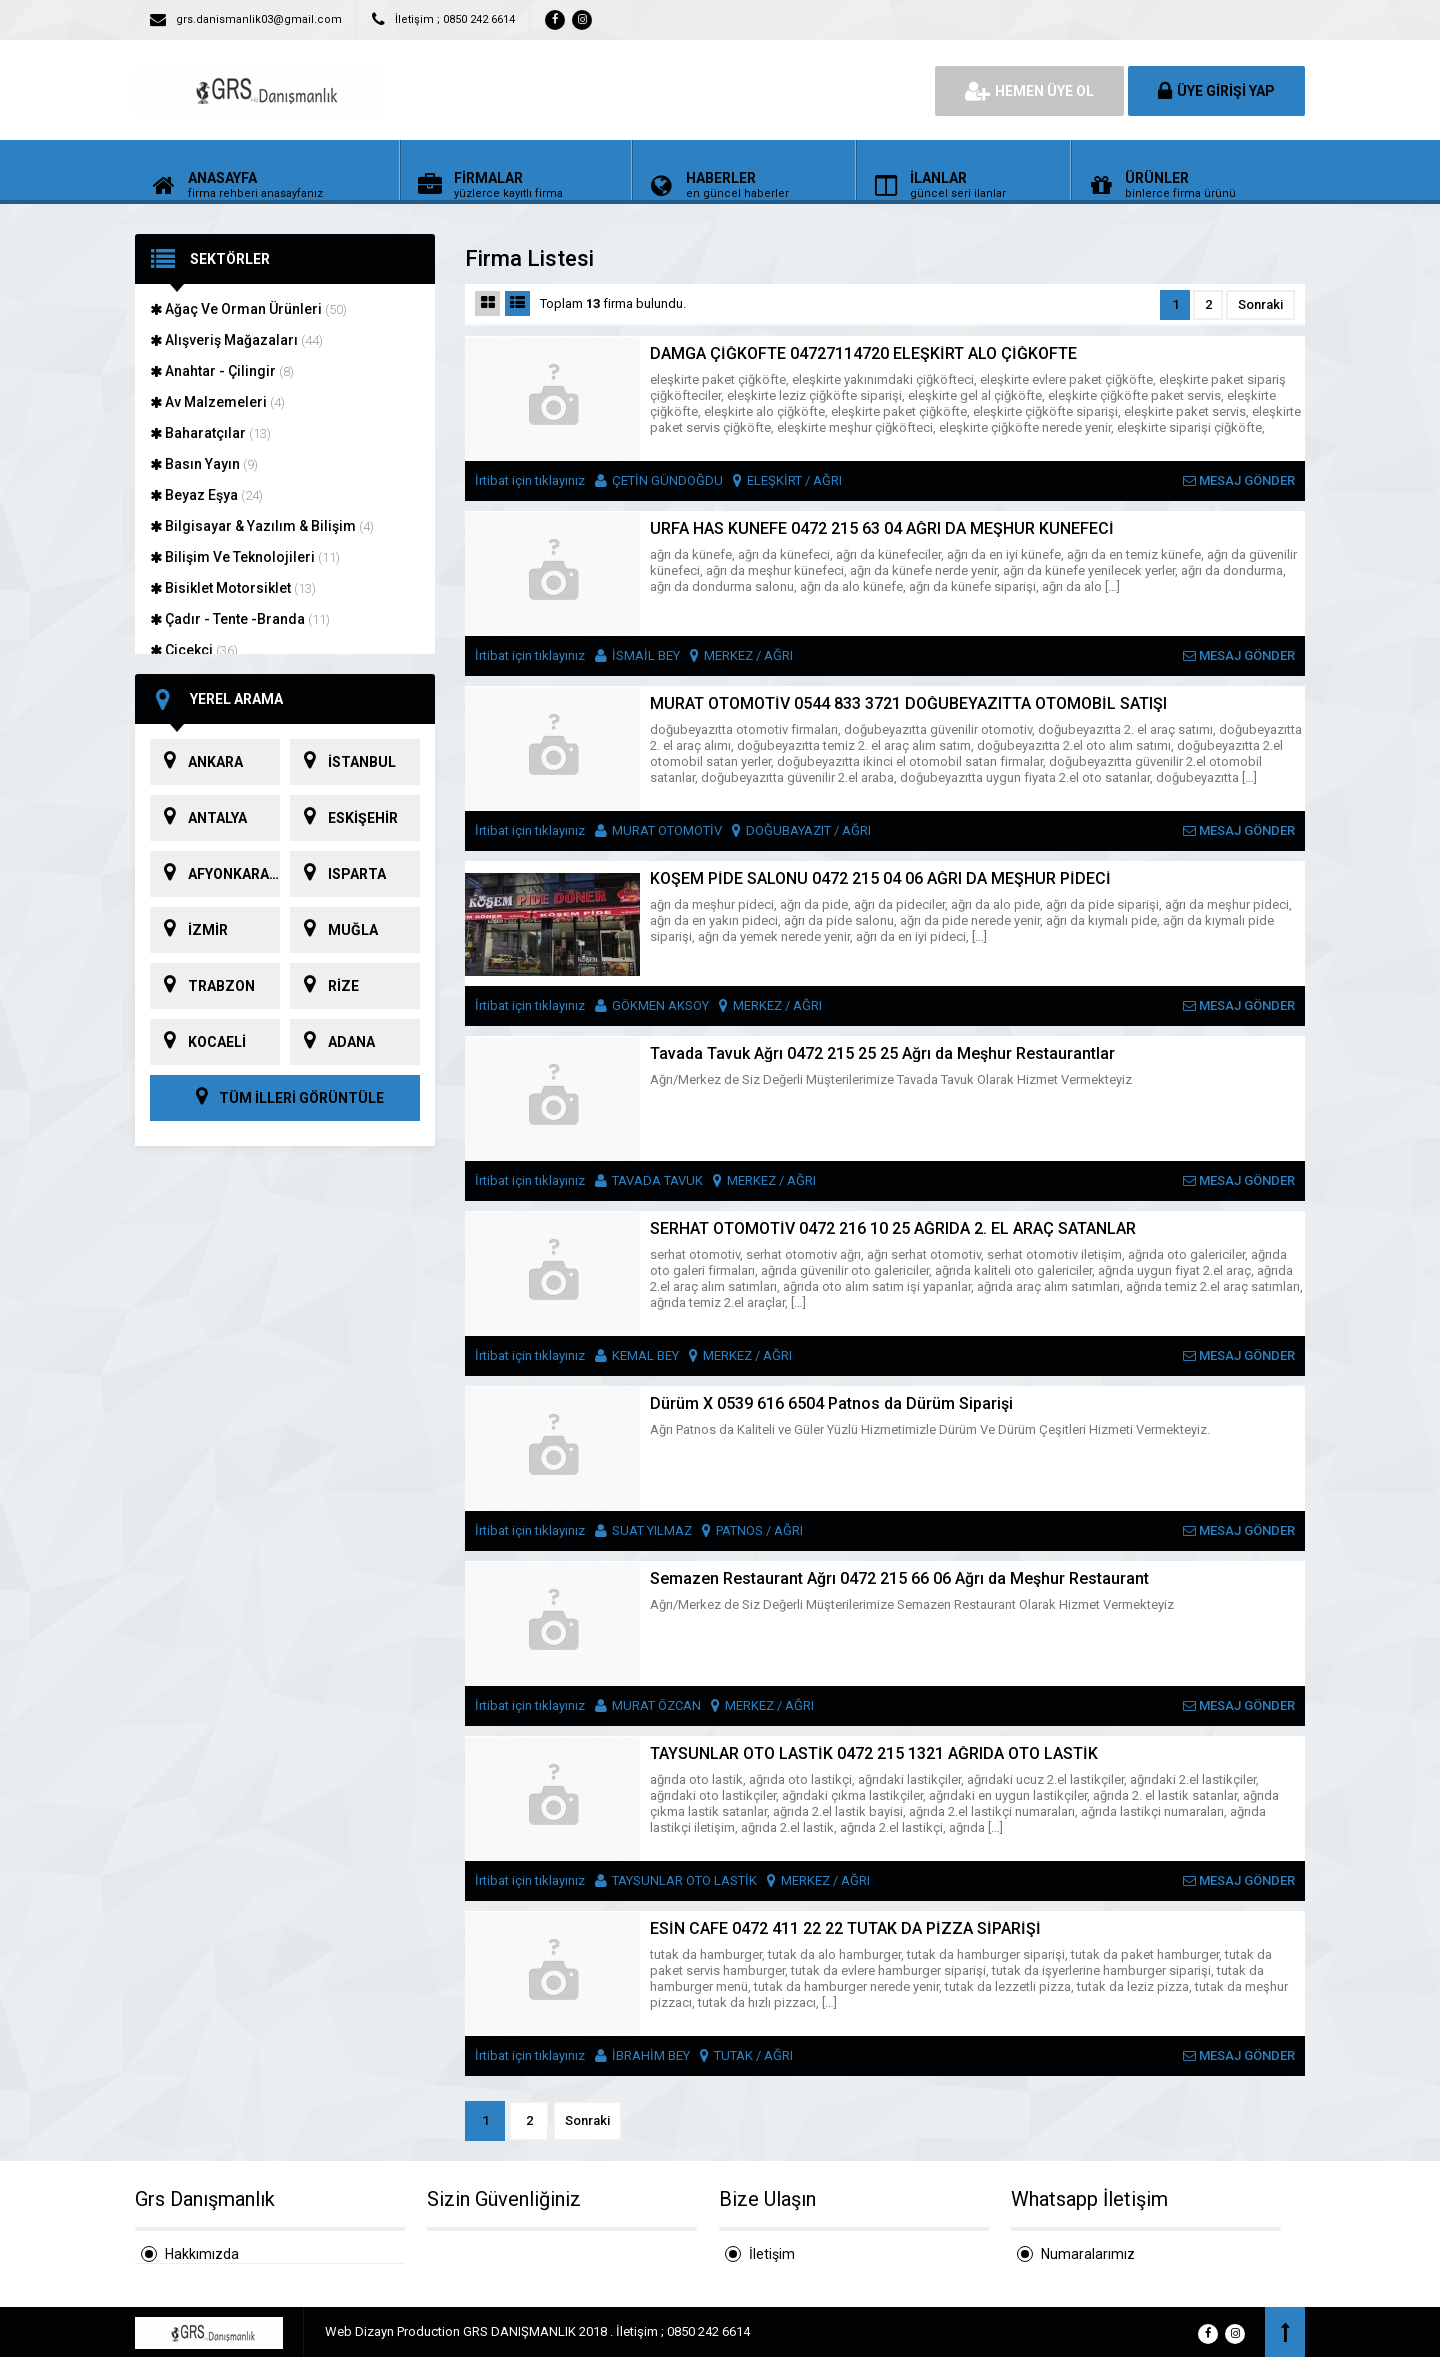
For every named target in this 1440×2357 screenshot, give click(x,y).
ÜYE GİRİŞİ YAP (1216, 91)
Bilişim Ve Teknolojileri (245, 557)
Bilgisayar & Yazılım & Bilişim (262, 526)
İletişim (772, 2254)
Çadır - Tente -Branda (240, 619)
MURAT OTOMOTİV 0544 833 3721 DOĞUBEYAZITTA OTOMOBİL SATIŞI (908, 703)
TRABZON (202, 986)
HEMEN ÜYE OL (1029, 91)
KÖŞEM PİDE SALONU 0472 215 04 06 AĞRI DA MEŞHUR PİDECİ (880, 878)
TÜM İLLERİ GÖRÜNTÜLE (285, 1098)
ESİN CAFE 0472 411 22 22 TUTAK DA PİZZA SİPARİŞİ (845, 1928)
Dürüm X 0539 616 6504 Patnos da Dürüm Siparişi (831, 1403)
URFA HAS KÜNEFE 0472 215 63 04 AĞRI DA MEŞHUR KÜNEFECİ (882, 528)
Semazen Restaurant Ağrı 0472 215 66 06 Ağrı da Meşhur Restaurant (899, 1578)
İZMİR (189, 930)
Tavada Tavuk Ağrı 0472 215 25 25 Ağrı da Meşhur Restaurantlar (882, 1053)
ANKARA (196, 762)
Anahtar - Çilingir (222, 371)
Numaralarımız (1088, 2254)
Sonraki (1260, 304)
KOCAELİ (198, 1042)
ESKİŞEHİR (344, 818)
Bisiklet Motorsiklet (233, 588)
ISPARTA (338, 874)
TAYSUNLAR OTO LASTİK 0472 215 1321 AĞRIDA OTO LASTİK (874, 1753)
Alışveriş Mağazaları (236, 340)
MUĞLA (334, 930)
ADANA (332, 1042)
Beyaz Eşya (206, 495)
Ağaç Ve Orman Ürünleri (248, 309)
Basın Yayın (204, 464)
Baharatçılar (210, 433)
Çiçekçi (194, 650)
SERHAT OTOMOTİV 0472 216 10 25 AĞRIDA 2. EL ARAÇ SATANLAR (893, 1228)
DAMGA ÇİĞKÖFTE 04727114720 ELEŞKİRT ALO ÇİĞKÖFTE (863, 353)
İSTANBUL (343, 762)
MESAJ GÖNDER (1239, 480)
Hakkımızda (202, 2254)
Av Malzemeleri (217, 402)
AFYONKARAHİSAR (215, 874)
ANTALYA (198, 818)
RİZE (324, 986)
